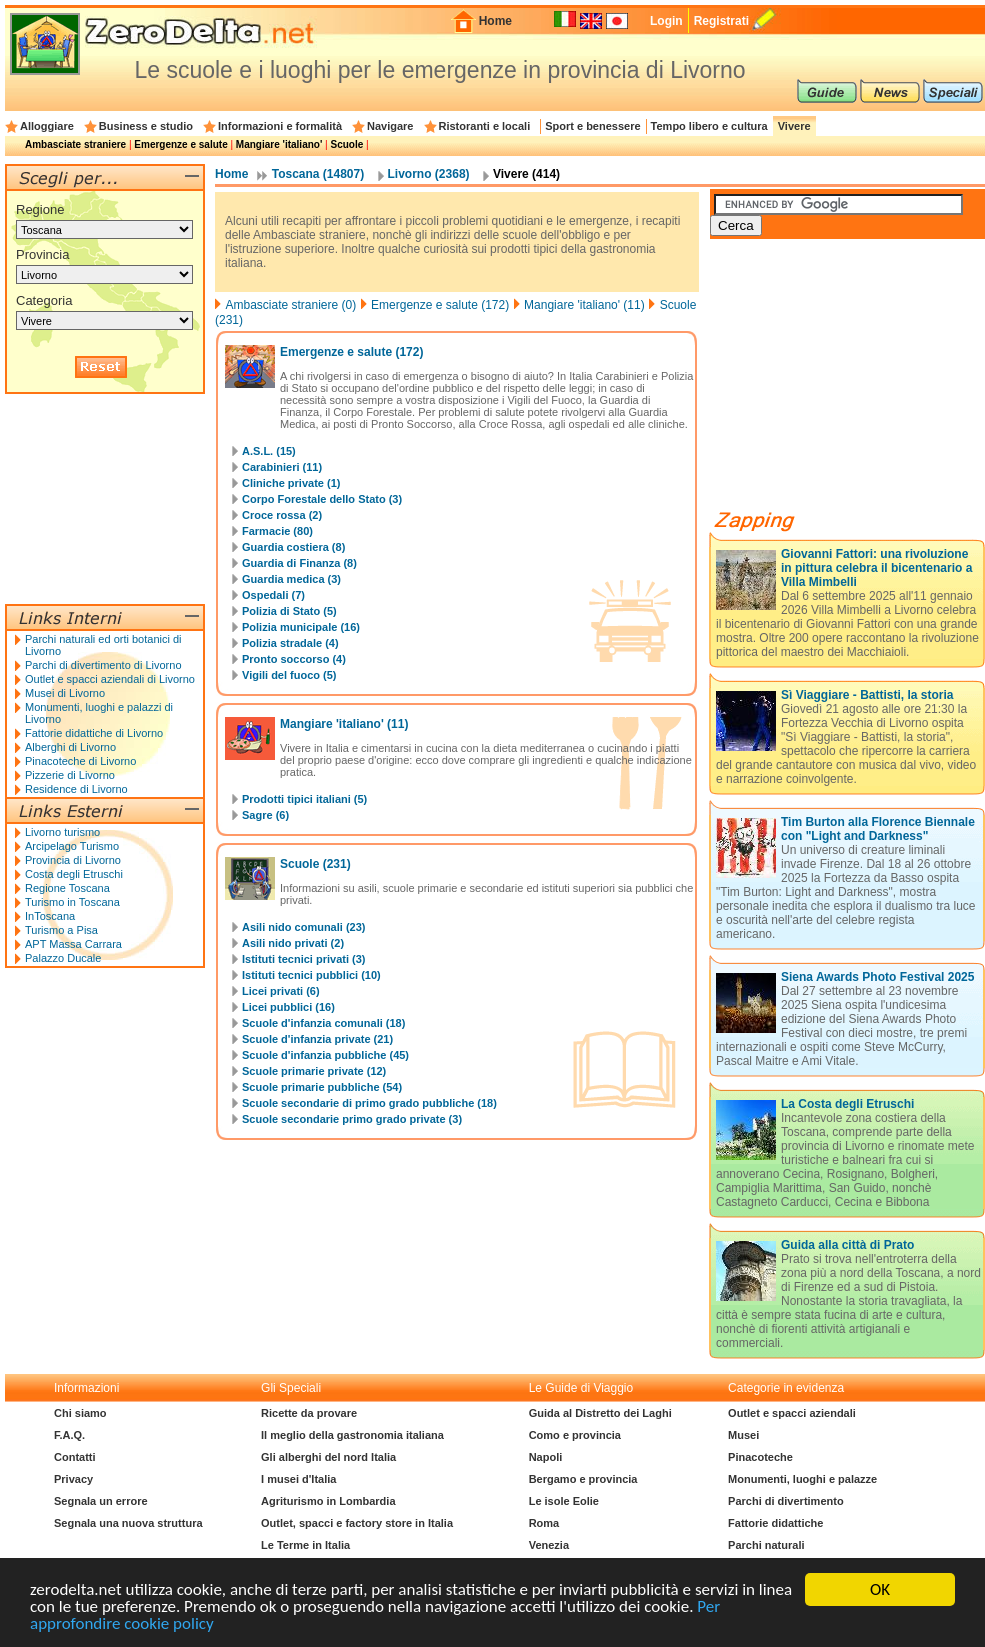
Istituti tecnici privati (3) (303, 959)
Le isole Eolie (564, 1501)
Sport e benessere (592, 126)
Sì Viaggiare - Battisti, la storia (867, 695)
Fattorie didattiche (775, 1523)
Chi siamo (80, 1413)
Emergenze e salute (180, 144)
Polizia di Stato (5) (289, 611)
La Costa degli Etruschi (847, 1104)
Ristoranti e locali (485, 126)
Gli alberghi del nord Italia (328, 1457)
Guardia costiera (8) (293, 547)
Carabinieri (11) (282, 467)
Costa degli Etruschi (74, 874)
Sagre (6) (265, 815)
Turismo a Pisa (61, 930)
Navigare (390, 126)
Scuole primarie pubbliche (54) (322, 1087)
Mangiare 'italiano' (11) (584, 305)
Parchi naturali (766, 1545)
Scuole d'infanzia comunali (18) (323, 1023)
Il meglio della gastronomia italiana (352, 1435)
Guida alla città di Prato (847, 1245)
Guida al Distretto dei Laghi (600, 1413)
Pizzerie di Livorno (70, 775)
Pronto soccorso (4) (294, 659)
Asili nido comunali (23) (303, 927)
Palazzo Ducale (63, 958)
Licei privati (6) (281, 991)
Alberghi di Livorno (70, 747)
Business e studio (146, 126)
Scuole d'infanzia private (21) (317, 1039)
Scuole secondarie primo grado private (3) (352, 1119)
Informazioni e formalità (280, 126)
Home (495, 21)
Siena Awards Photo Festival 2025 (877, 977)
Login (666, 21)
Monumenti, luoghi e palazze (802, 1479)
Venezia (549, 1545)
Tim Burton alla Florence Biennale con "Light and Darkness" (878, 829)
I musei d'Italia (298, 1479)
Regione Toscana (67, 888)
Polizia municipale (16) (301, 627)
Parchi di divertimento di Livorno (103, 665)
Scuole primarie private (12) (314, 1071)
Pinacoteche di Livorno (80, 761)
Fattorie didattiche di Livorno (94, 733)
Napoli (546, 1457)
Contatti (75, 1457)
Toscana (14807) (318, 174)
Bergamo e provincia (583, 1479)
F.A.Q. (69, 1435)
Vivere (794, 126)
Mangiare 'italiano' (279, 144)
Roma (544, 1523)
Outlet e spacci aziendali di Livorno (110, 679)
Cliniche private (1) (291, 483)
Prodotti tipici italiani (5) (304, 799)
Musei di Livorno (65, 693)
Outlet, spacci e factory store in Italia (357, 1523)
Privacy (73, 1479)
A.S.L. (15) (269, 451)
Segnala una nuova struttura (128, 1523)
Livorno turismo (62, 832)
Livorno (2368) (429, 174)
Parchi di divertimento (786, 1501)
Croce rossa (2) (282, 515)
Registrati (721, 21)
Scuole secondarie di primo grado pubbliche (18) (369, 1103)
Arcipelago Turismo (72, 846)
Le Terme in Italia (305, 1545)
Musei (743, 1435)
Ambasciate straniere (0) (290, 305)
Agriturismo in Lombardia (328, 1501)
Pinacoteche (760, 1457)
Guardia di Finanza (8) (299, 563)
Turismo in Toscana (72, 902)
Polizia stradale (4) (290, 643)
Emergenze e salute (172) (440, 305)
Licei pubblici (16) (288, 1007)
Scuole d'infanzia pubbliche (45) (325, 1055)
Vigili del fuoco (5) (289, 675)
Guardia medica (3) (291, 579)
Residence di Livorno (76, 789)
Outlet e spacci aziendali (792, 1413)
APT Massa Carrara (73, 944)
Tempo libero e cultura (709, 126)
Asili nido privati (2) (293, 943)
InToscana (50, 916)
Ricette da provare (309, 1413)
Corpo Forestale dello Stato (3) (322, 499)
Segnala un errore (101, 1501)
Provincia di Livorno (73, 860)
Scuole (346, 144)
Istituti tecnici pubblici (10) (311, 975)
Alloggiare (47, 126)
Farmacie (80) (277, 531)
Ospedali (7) (273, 595)
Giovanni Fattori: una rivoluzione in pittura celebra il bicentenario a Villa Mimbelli (876, 568)
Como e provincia (575, 1435)
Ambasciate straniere (75, 144)
